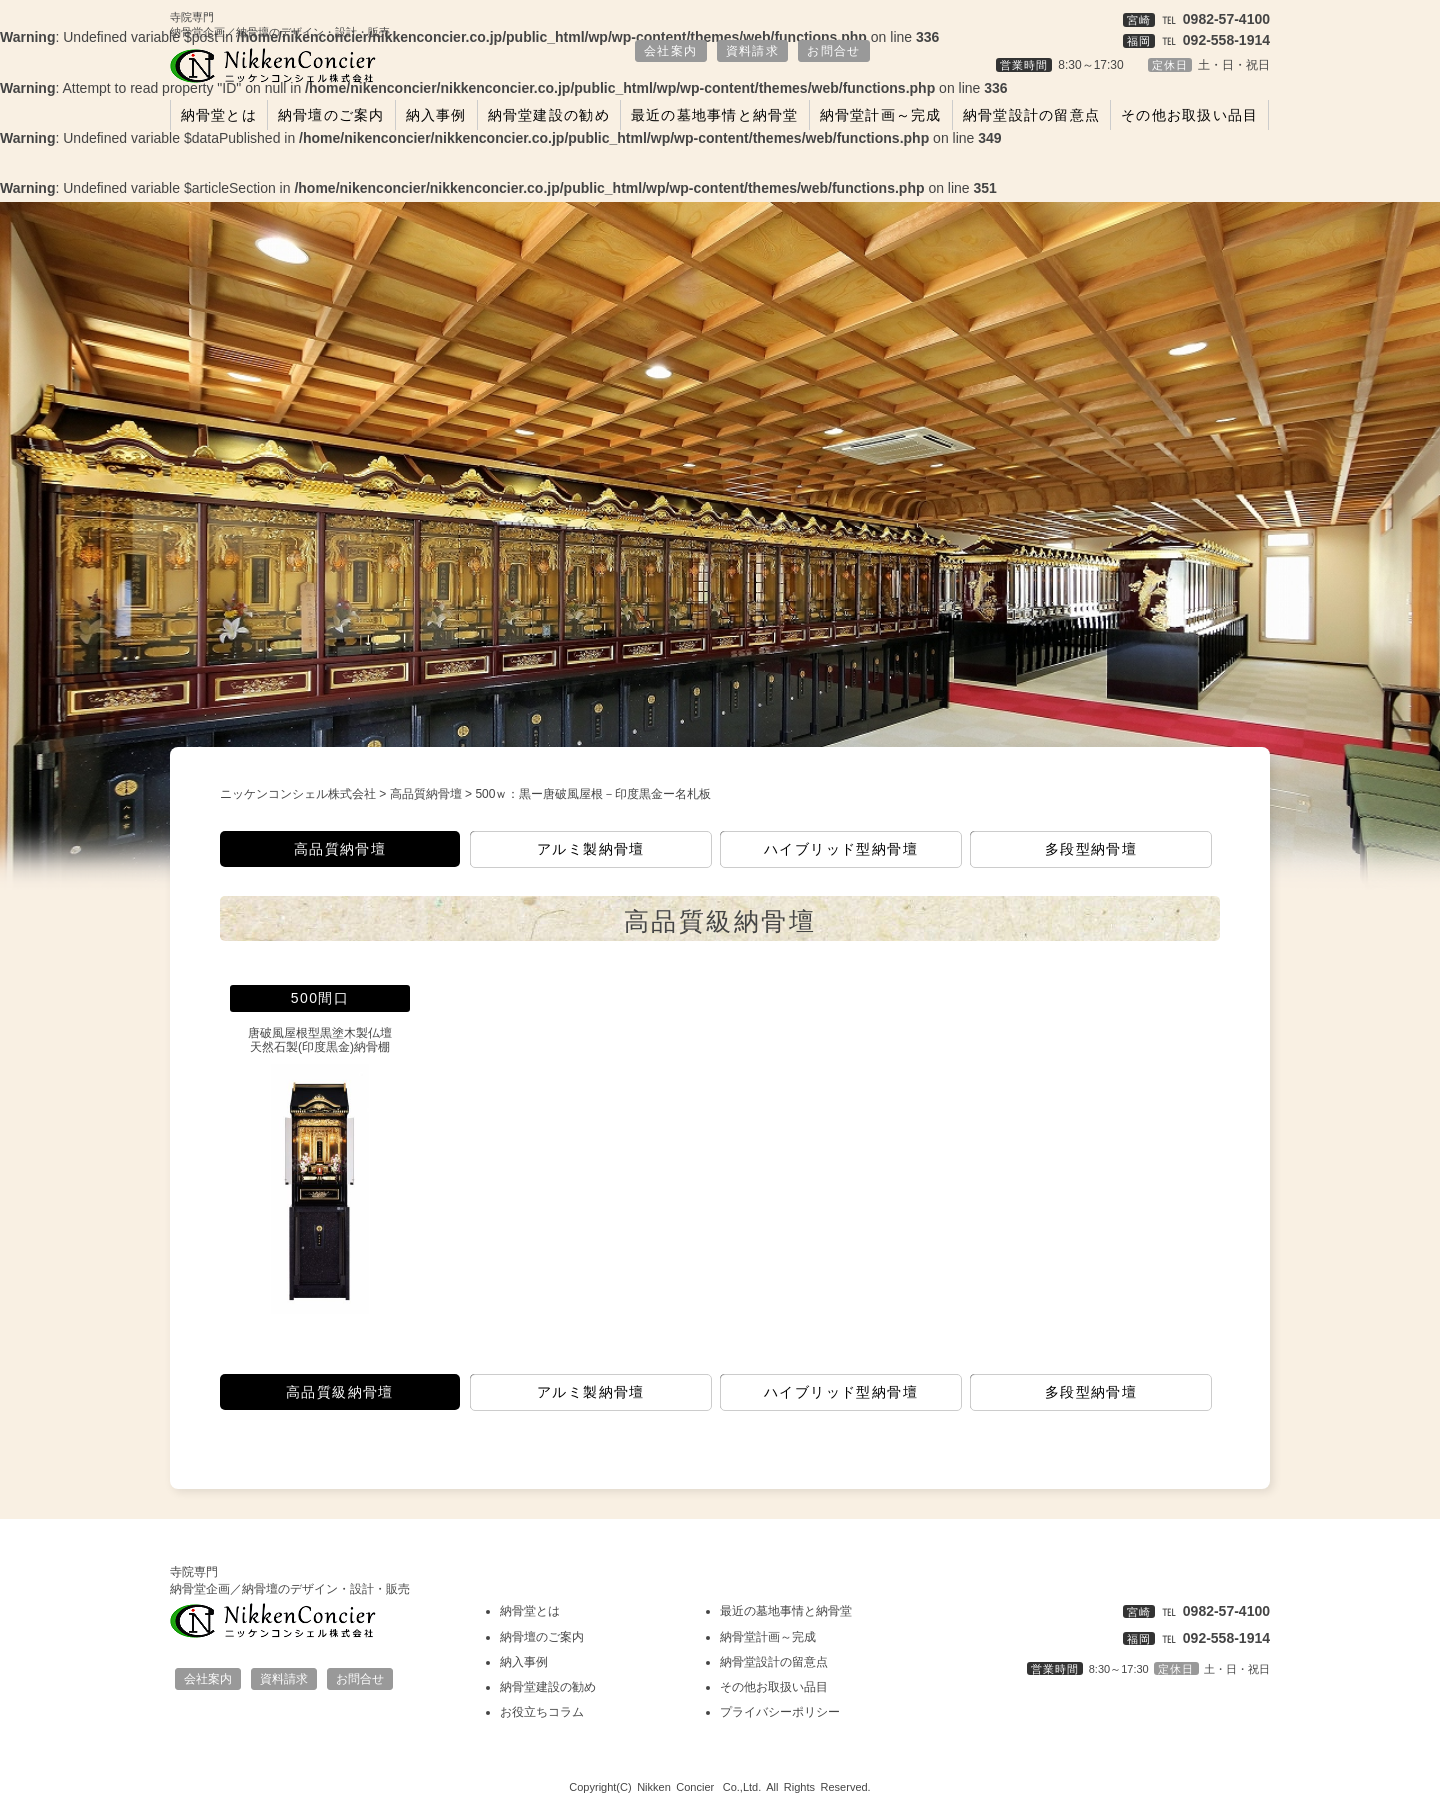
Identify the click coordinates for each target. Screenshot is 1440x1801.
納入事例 (436, 115)
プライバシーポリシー (780, 1712)
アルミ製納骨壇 (591, 849)
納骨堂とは (219, 115)
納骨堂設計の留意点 (1031, 115)
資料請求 (753, 51)
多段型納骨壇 (1091, 849)
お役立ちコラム (542, 1712)
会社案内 (671, 51)
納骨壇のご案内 (331, 115)
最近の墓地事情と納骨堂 (715, 115)
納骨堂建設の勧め (549, 115)
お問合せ (834, 51)
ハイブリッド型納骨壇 (841, 849)
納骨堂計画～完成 (881, 115)
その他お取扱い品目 (1189, 115)
